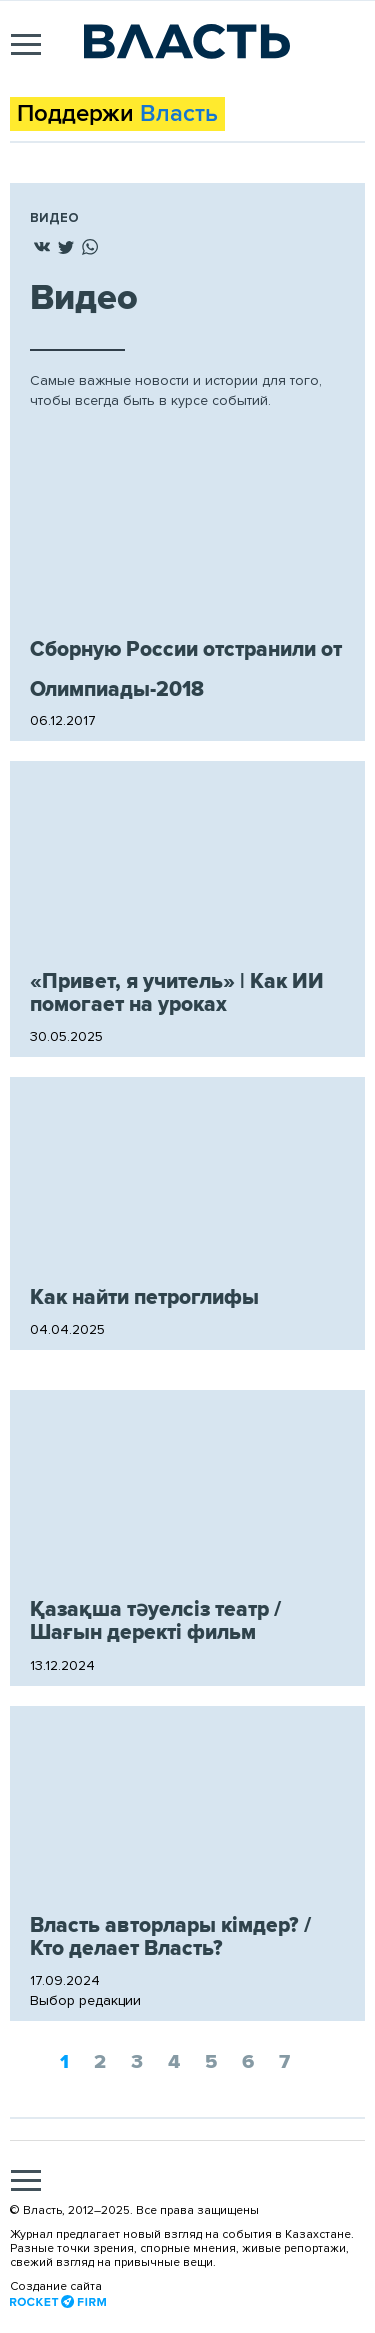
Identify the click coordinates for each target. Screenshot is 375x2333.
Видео (54, 218)
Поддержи (117, 114)
